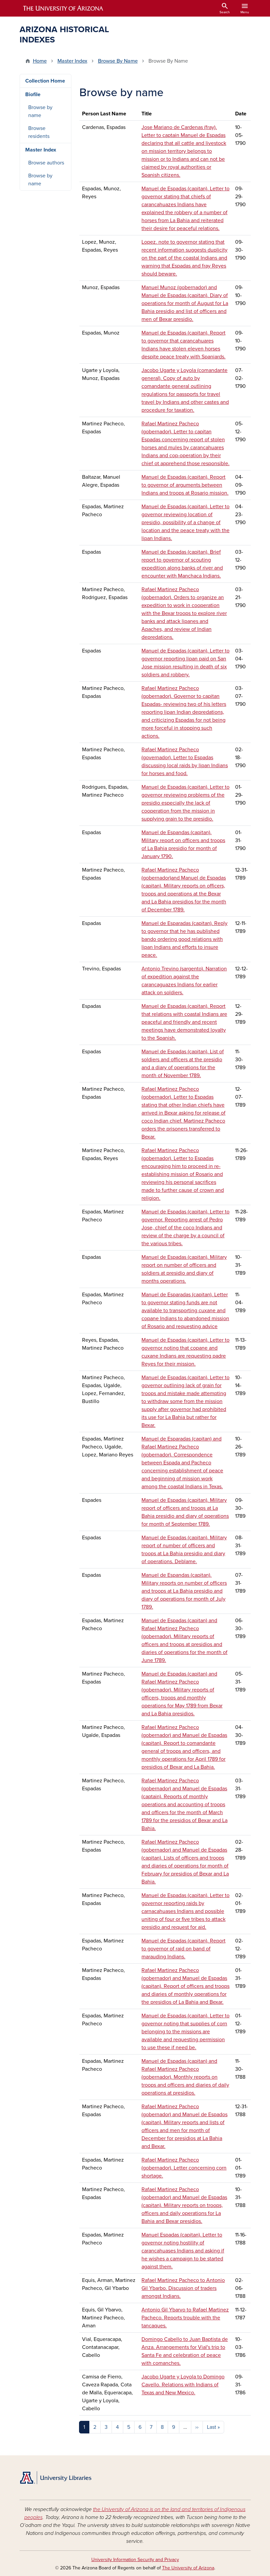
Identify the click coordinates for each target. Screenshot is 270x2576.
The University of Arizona (188, 2568)
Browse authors (46, 162)
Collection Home (45, 81)
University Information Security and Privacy (135, 2559)
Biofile (33, 94)
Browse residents (38, 132)
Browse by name (40, 111)
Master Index (72, 61)
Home (40, 61)
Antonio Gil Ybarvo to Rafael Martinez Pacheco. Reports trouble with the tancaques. (185, 2317)
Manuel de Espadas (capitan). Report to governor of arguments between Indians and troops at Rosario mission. (184, 485)
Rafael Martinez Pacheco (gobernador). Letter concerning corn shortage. (183, 2168)
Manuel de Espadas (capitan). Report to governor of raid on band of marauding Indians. (183, 1948)
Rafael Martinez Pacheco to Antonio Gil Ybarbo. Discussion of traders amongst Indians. (183, 2288)
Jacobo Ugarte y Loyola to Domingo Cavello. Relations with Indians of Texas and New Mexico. (183, 2384)
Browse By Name (118, 61)
